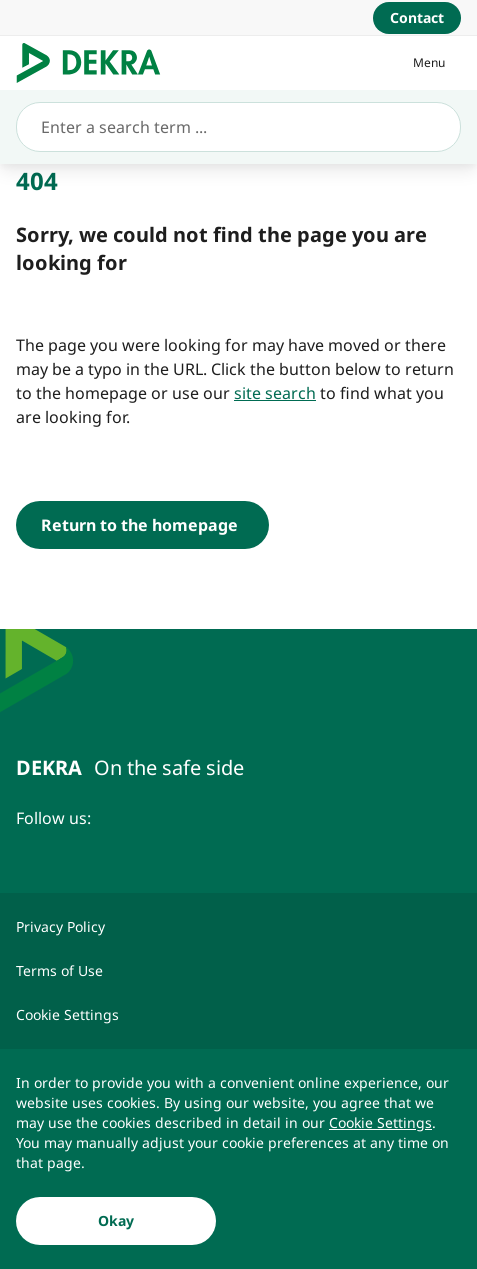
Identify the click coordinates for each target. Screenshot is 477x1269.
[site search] (275, 393)
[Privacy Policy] (238, 927)
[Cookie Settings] (380, 1124)
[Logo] (96, 63)
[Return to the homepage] (142, 525)
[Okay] (116, 1222)
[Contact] (417, 18)
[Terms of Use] (238, 971)
